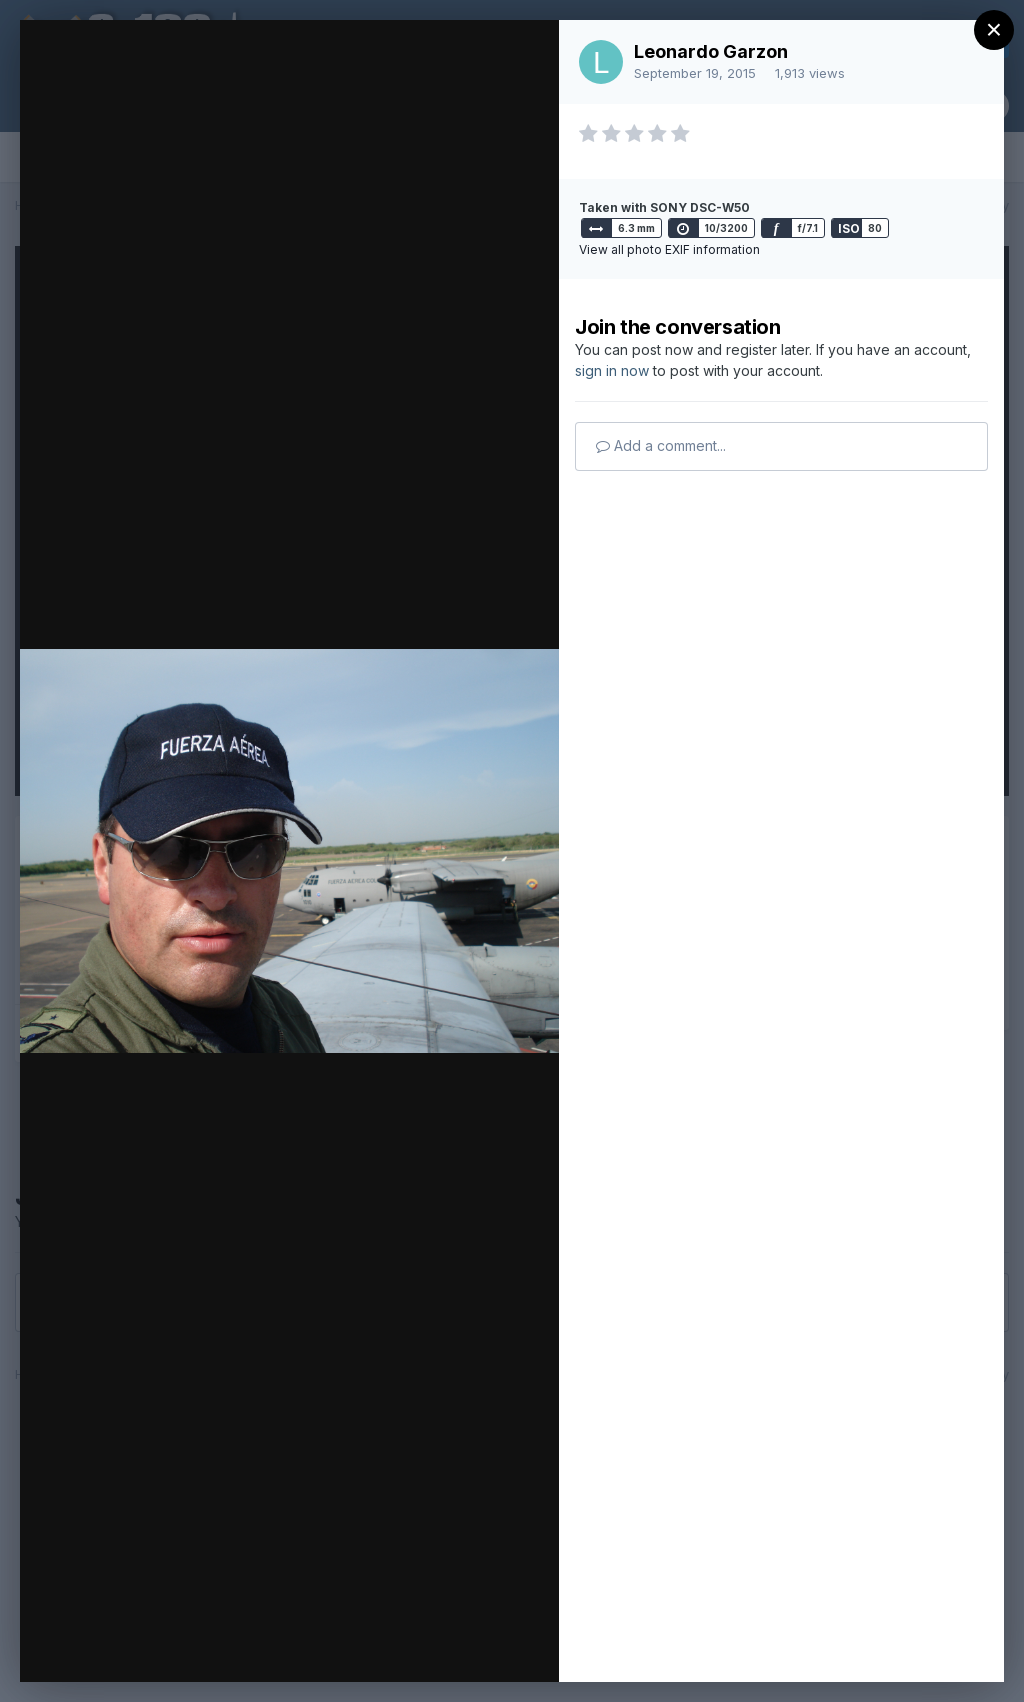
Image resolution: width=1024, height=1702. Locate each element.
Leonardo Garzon (711, 51)
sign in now (612, 370)
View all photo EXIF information (669, 249)
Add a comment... (661, 445)
